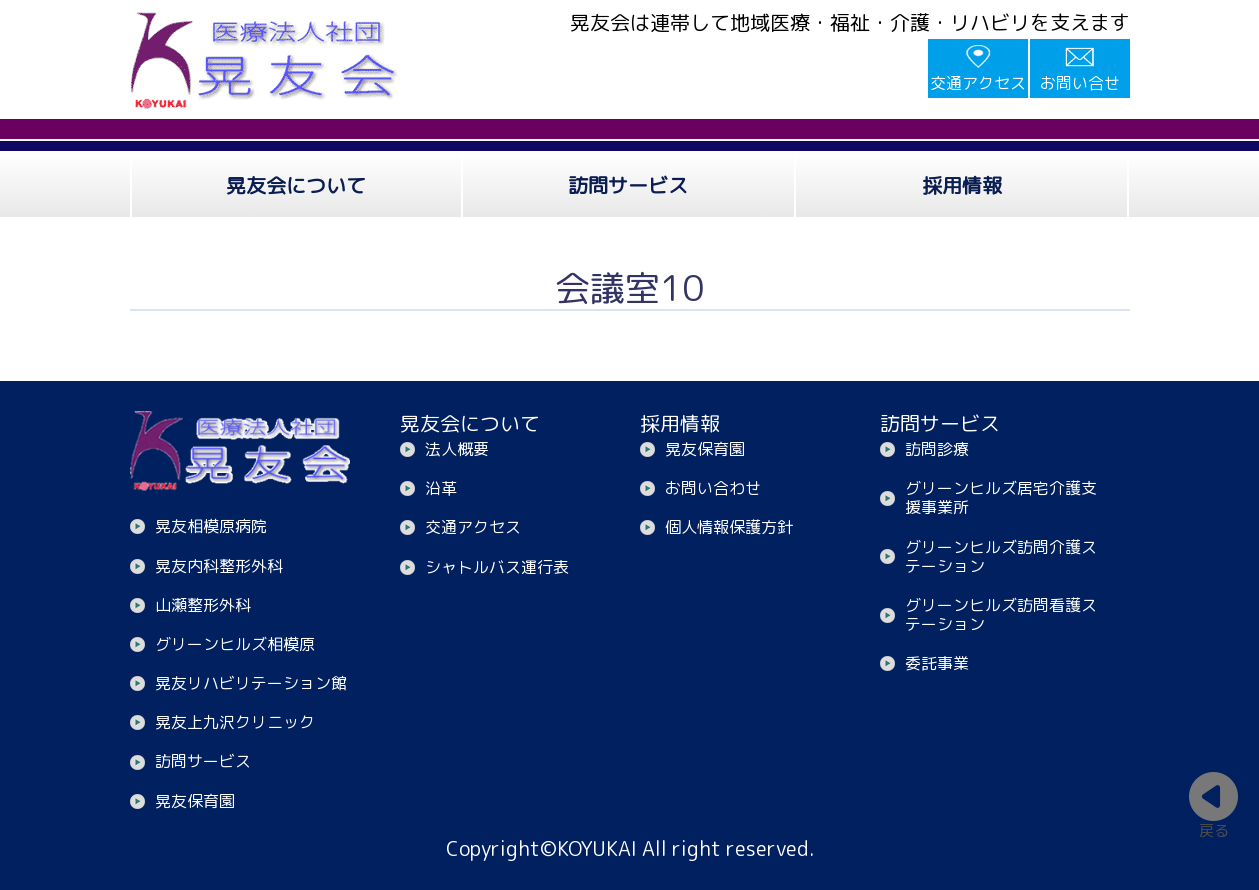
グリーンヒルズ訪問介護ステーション (1001, 556)
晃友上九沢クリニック (235, 722)
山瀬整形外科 (203, 605)
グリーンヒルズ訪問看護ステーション (1001, 614)
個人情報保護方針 (729, 527)
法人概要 (457, 449)
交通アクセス (978, 83)
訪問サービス (203, 761)
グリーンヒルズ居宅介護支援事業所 (1001, 497)
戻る (1214, 830)
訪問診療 (937, 449)
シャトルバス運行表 (497, 567)
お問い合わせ (713, 488)
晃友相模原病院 (211, 526)
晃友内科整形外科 (219, 566)
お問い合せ (1080, 83)
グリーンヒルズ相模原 (235, 644)
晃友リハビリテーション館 (251, 683)
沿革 (441, 488)
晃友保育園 (195, 801)
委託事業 (937, 663)
